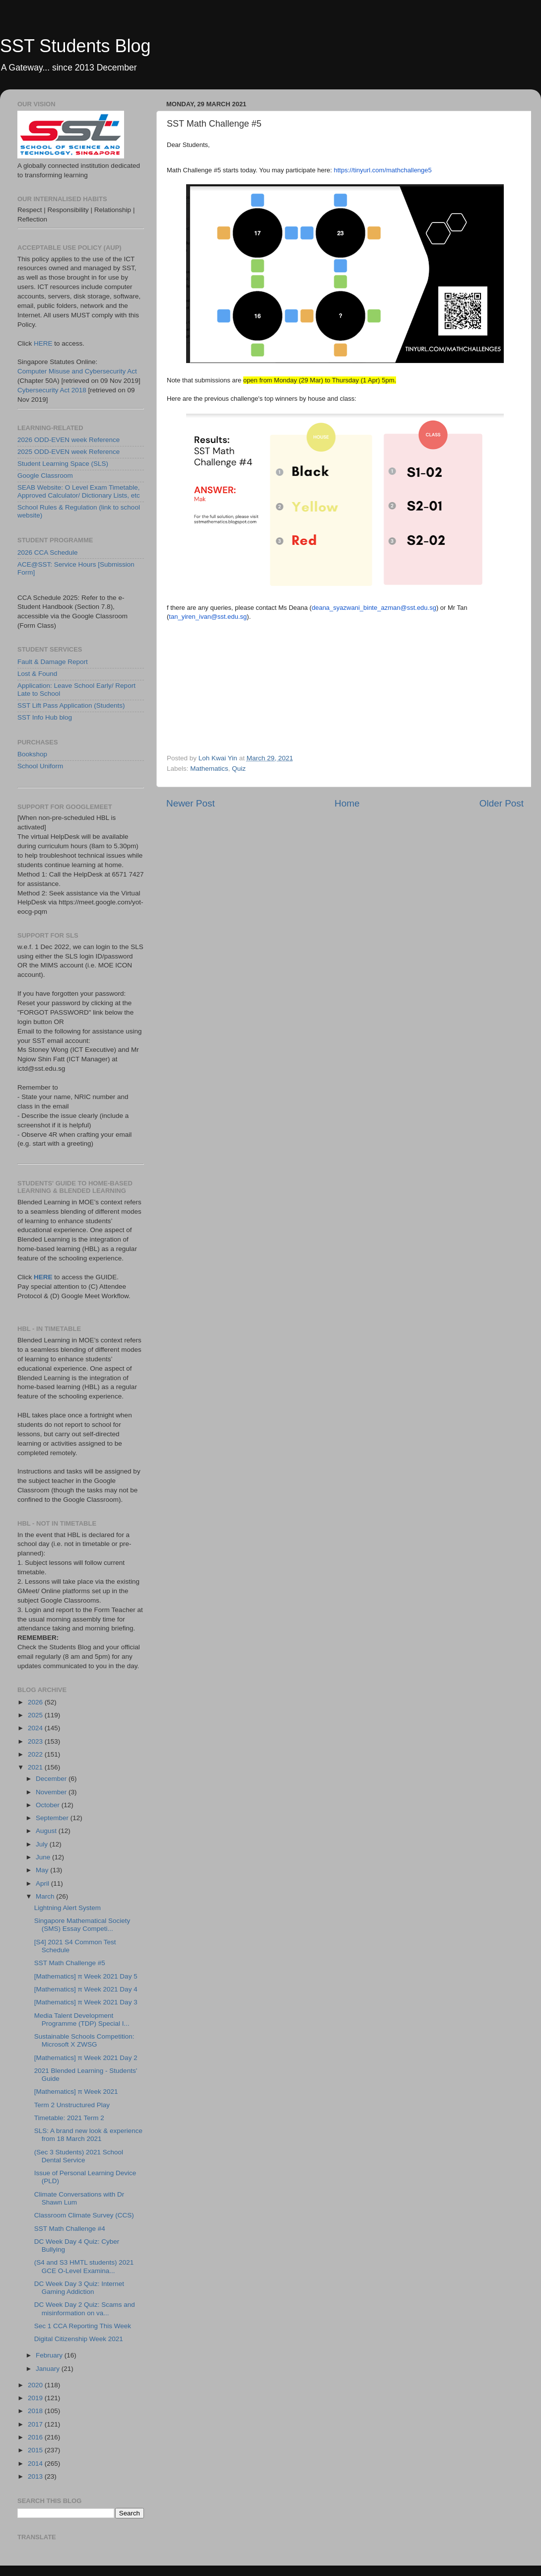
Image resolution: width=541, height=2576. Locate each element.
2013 (36, 2476)
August (47, 1831)
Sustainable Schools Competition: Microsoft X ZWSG (84, 2040)
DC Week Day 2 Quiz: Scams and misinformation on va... (84, 2308)
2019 (36, 2398)
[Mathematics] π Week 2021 (76, 2091)
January (49, 2368)
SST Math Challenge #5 (69, 1963)
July (43, 1844)
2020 (36, 2385)
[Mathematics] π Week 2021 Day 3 (85, 2002)
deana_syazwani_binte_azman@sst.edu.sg (374, 607)
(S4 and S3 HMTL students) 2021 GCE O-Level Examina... (84, 2266)
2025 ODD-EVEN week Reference (68, 451)
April (43, 1883)
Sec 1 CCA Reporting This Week (82, 2326)
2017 (36, 2424)
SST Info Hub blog (44, 717)
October (49, 1805)
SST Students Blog (75, 46)
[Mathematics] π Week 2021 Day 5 (85, 1976)
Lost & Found (37, 673)
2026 (36, 1702)
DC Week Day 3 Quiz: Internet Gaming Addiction (79, 2287)
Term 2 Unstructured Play (72, 2105)
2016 (36, 2437)
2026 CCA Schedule (47, 552)
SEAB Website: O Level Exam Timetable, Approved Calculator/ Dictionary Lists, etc (78, 491)
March (46, 1896)
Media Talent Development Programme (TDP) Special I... (82, 2019)
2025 (36, 1715)
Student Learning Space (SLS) (62, 463)
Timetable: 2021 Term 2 (69, 2118)
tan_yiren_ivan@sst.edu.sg (208, 616)
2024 (36, 1728)
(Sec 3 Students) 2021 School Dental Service (78, 2156)
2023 (36, 1741)
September (53, 1818)
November (52, 1792)
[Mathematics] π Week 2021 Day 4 (85, 1989)
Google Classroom (45, 475)
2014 (36, 2463)
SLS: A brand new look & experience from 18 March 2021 (88, 2134)
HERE (43, 343)
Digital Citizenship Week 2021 (78, 2339)
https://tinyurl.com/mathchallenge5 (383, 170)
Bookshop (32, 754)
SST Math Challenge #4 (69, 2228)
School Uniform (40, 766)
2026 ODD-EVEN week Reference (68, 439)
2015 (36, 2450)
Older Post (501, 803)
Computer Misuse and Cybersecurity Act (77, 371)
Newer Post (190, 803)
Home (347, 803)
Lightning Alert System (67, 1908)
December (52, 1778)
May (43, 1870)
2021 (36, 1767)
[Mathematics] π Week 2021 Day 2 (85, 2057)
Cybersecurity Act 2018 (51, 390)
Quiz (239, 768)
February (50, 2355)
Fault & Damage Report (52, 661)
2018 (36, 2411)
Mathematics (209, 768)
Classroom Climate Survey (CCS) (84, 2215)
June (44, 1857)
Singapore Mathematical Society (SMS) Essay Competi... (82, 1924)
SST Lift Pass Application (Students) (71, 705)
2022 (36, 1754)
